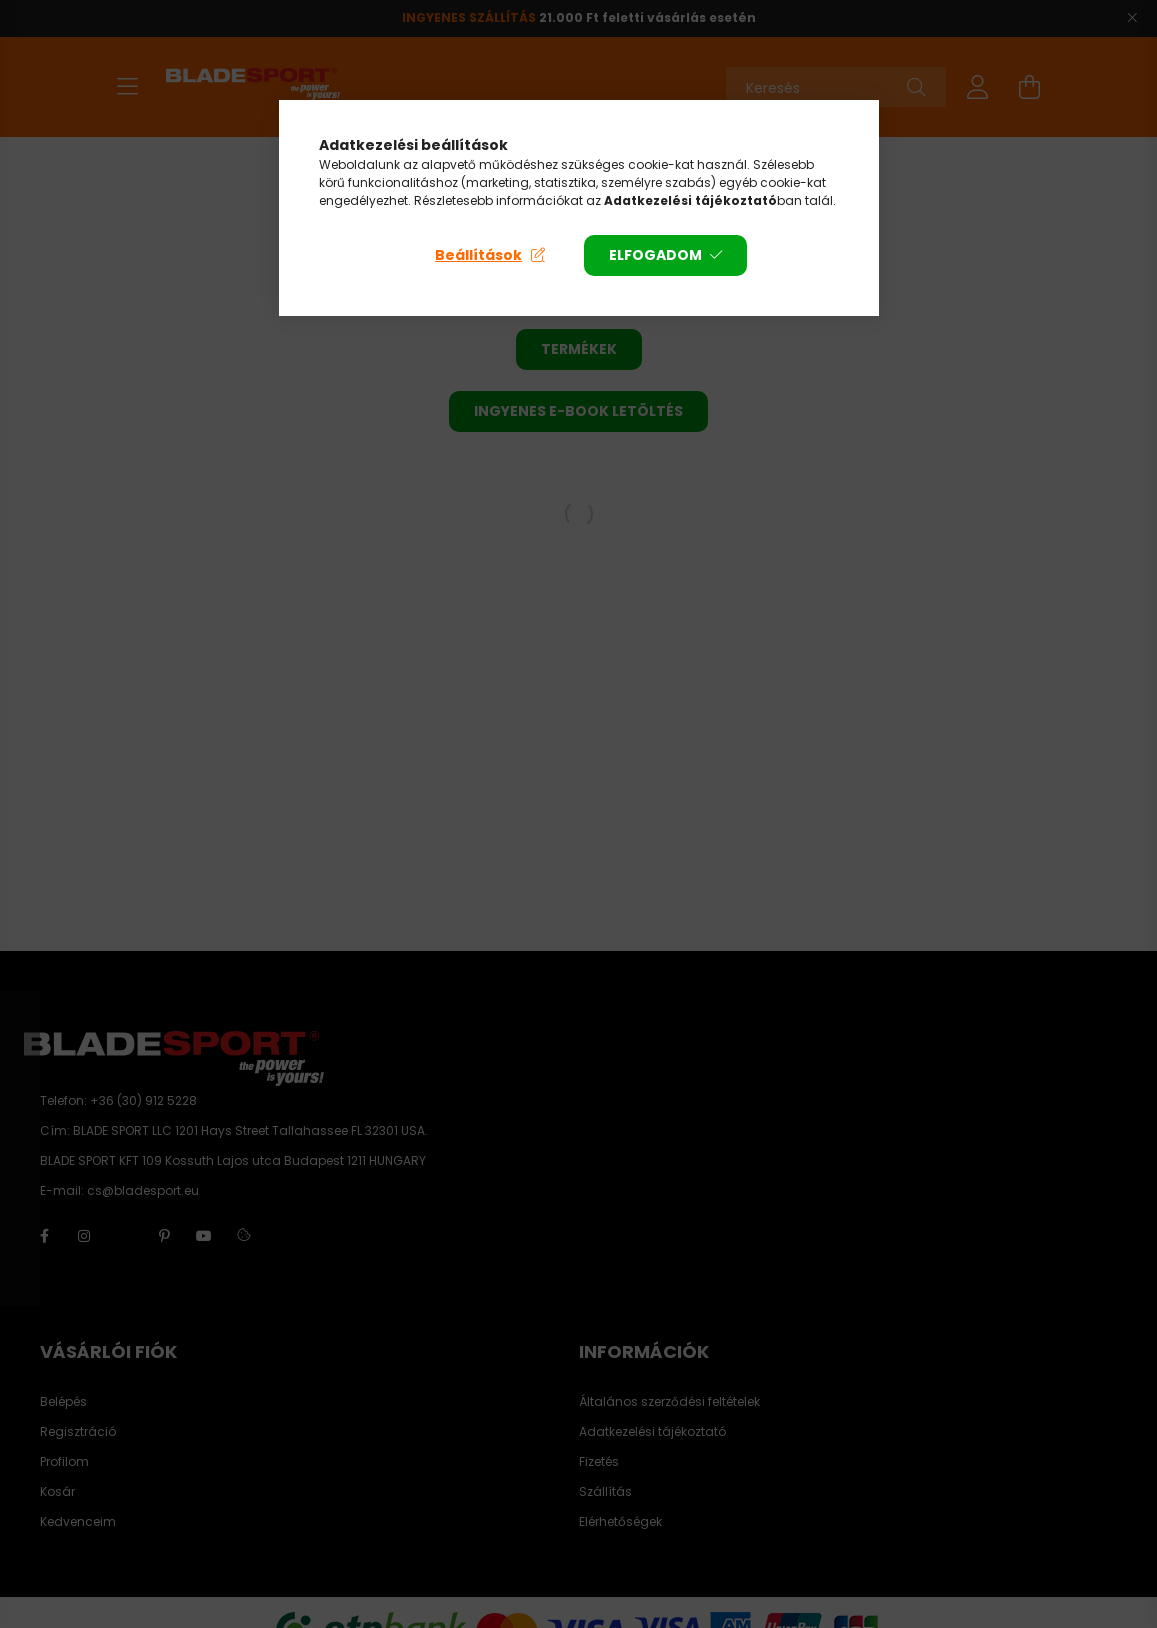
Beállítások (478, 255)
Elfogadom (655, 255)
